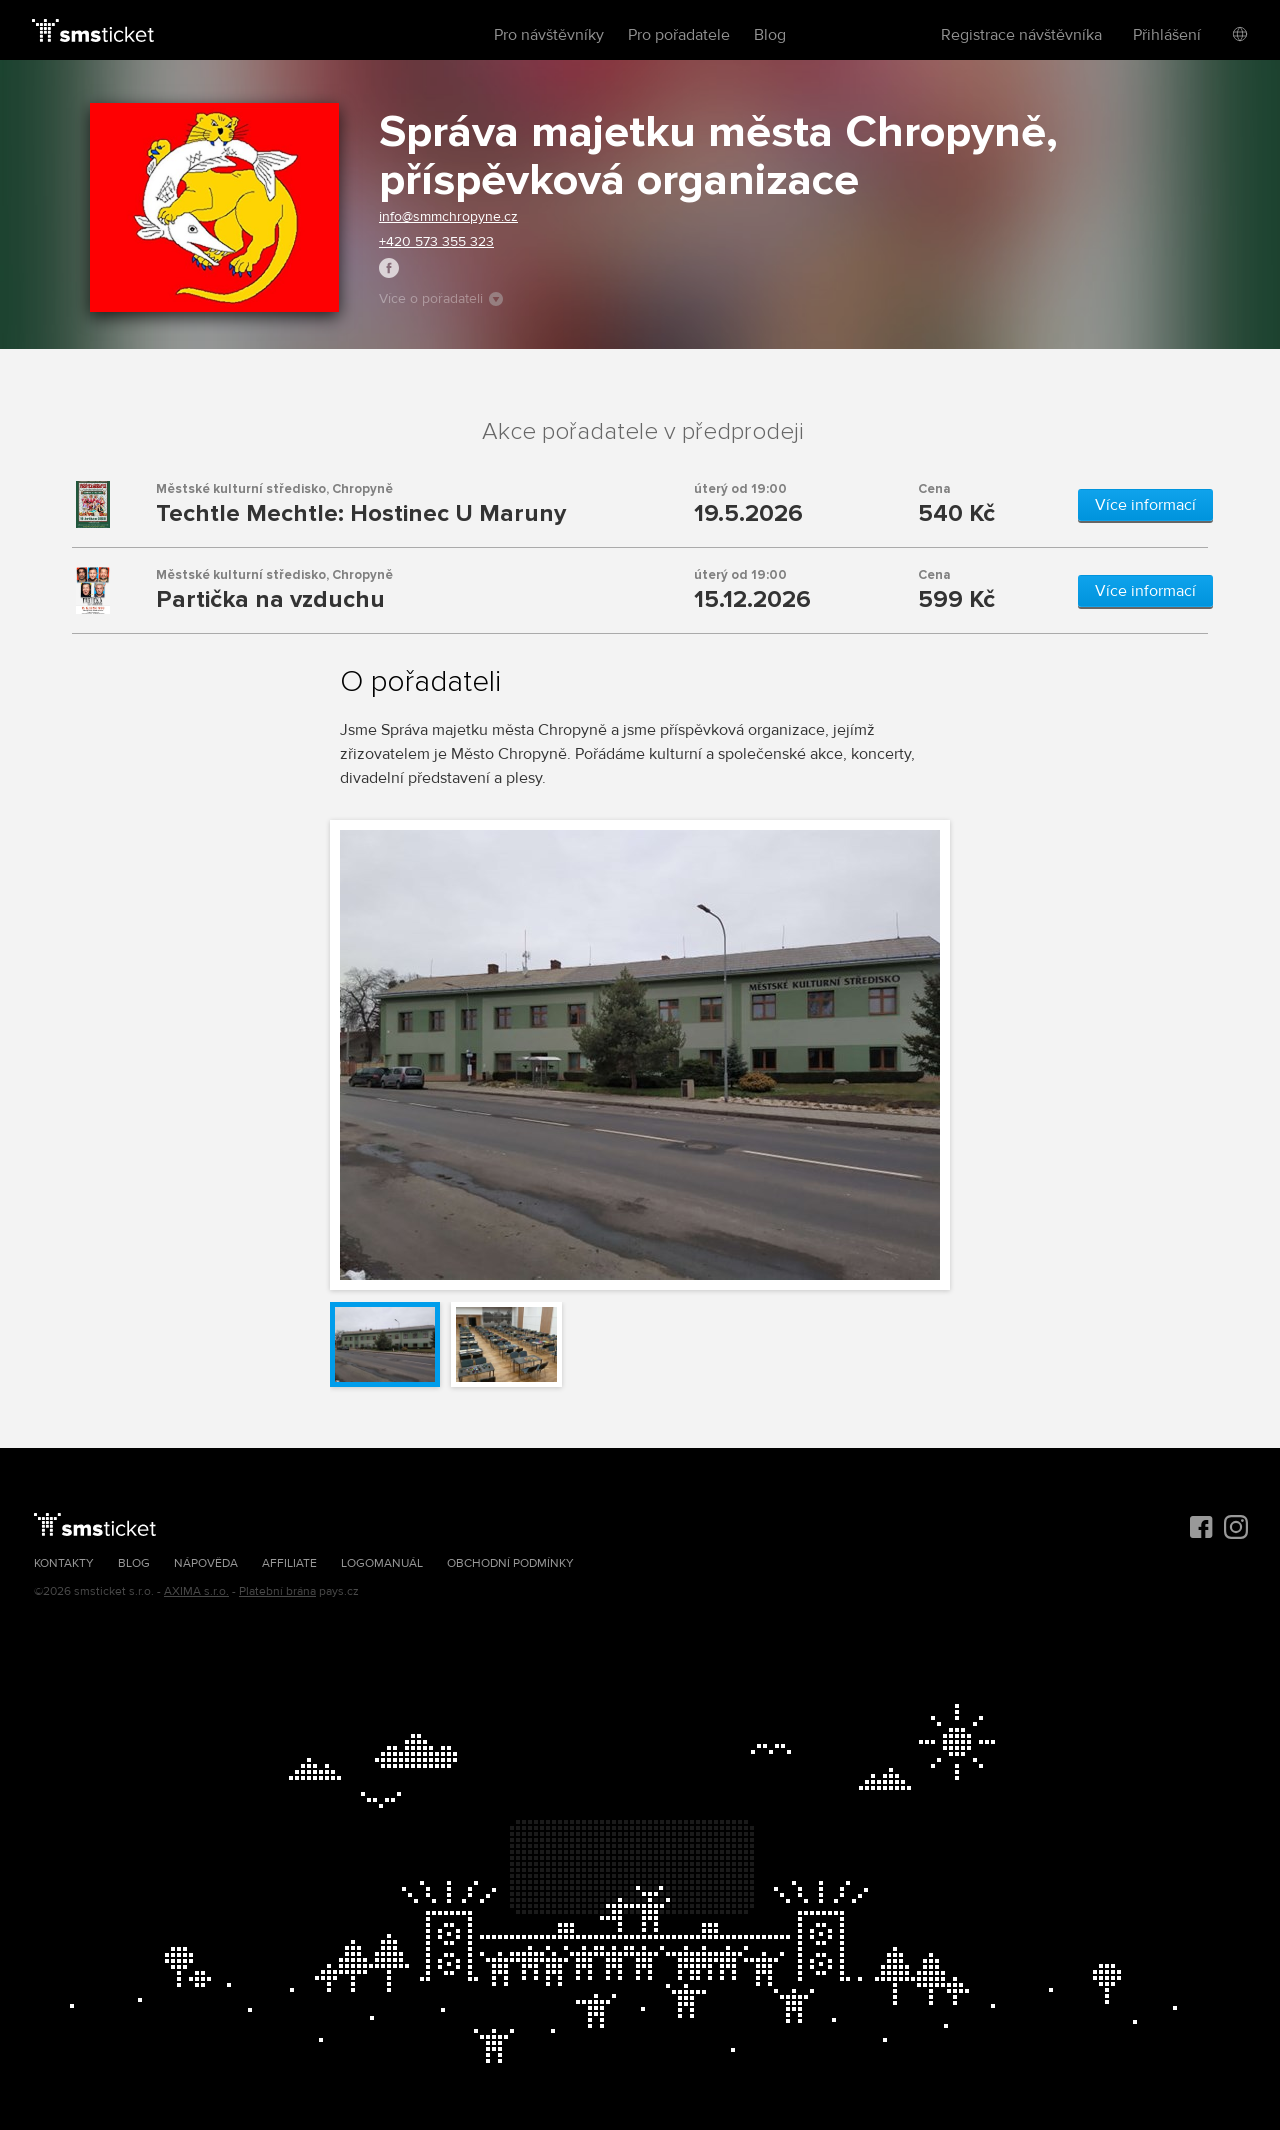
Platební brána (277, 1591)
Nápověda (206, 1563)
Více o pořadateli (441, 298)
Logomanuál (382, 1563)
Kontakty (64, 1563)
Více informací (1145, 505)
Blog (770, 35)
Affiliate (289, 1563)
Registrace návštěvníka (1021, 35)
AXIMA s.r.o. (196, 1591)
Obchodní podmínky (510, 1563)
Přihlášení (1167, 35)
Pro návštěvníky (549, 35)
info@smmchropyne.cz (448, 216)
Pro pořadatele (679, 35)
